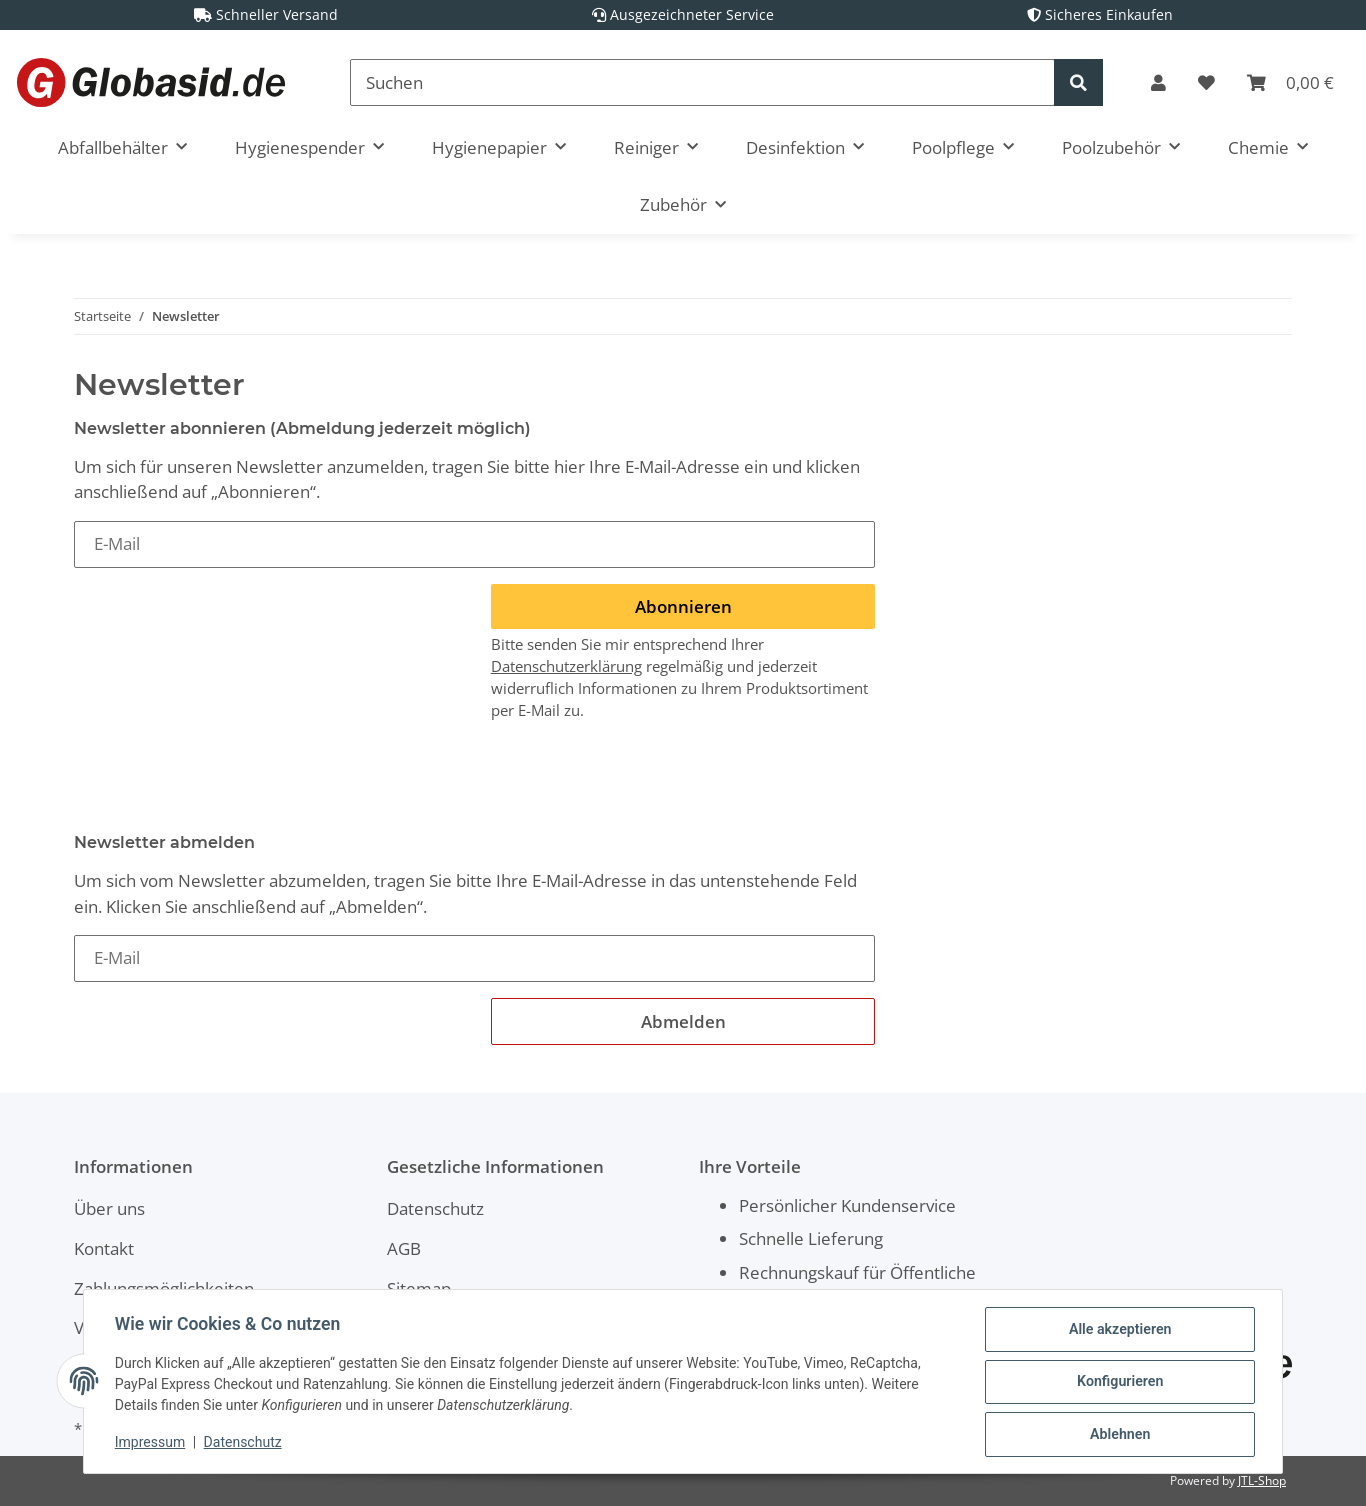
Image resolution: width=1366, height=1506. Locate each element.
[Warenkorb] (1290, 82)
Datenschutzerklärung (566, 666)
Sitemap (419, 1288)
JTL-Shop (1262, 1480)
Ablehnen (1118, 1435)
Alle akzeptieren (1118, 1331)
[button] (1158, 82)
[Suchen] (702, 82)
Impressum (151, 1444)
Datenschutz (435, 1208)
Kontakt (104, 1248)
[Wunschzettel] (1206, 82)
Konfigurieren (1118, 1383)
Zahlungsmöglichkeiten (164, 1288)
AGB (404, 1248)
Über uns (109, 1208)
